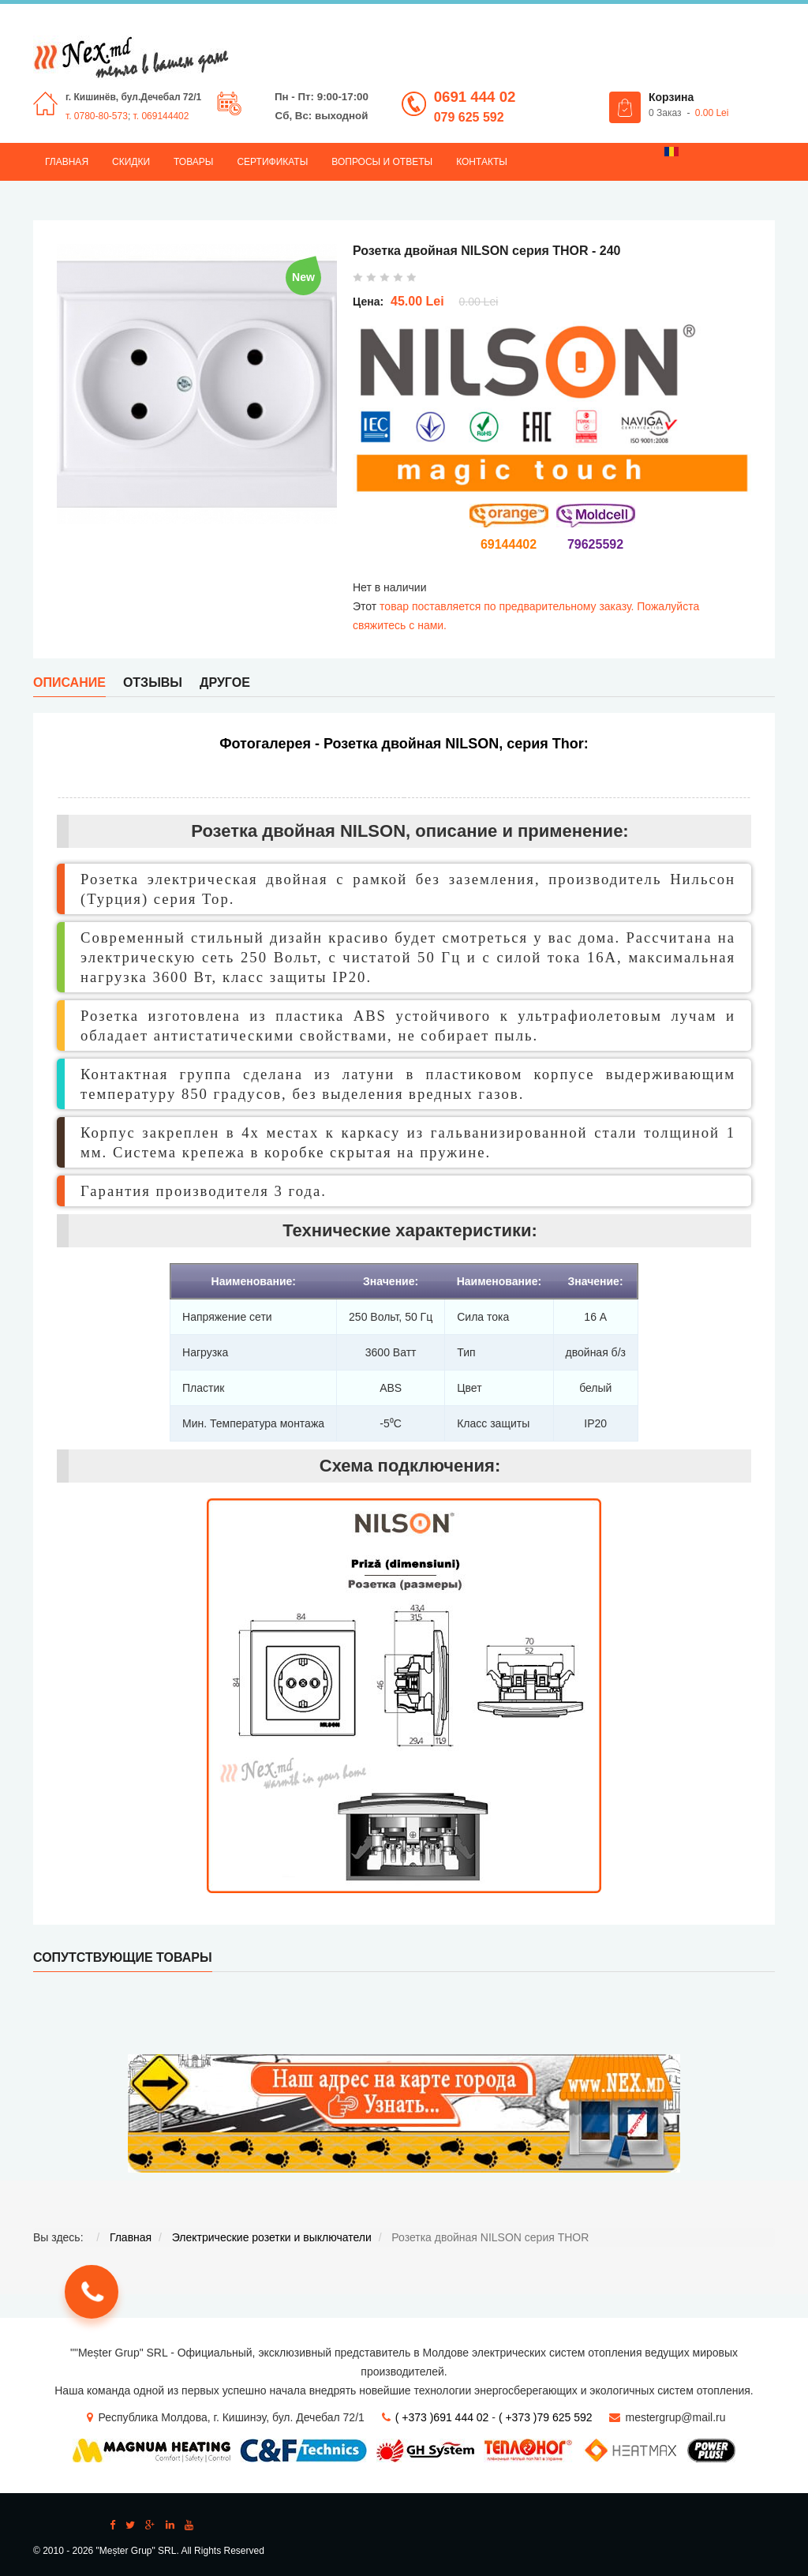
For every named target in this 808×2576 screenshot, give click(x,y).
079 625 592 (469, 117)
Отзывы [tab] (152, 682)
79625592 (595, 544)
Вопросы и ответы (381, 161)
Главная (66, 161)
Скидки (131, 161)
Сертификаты (272, 161)
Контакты (481, 161)
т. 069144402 (161, 116)
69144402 (509, 544)
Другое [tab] (225, 682)
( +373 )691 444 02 (442, 2417)
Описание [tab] (69, 682)
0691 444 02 (475, 96)
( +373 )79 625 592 (546, 2417)
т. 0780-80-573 (96, 116)
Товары (193, 161)
